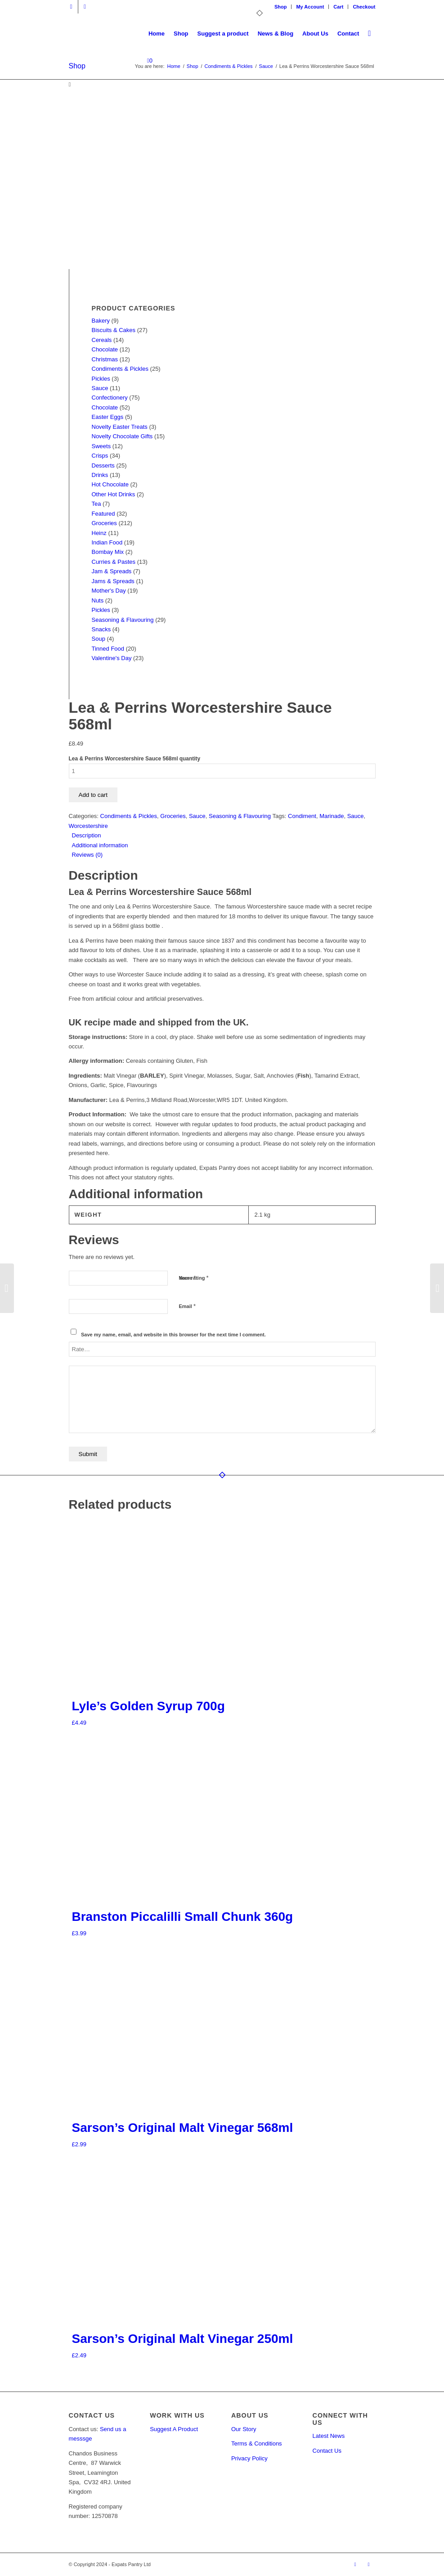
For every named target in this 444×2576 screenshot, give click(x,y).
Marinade (331, 816)
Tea (96, 503)
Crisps (100, 455)
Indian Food (107, 542)
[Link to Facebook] (85, 6)
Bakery (101, 320)
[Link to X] (71, 6)
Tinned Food (108, 648)
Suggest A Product (174, 2429)
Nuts (98, 600)
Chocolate (105, 349)
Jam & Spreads (112, 571)
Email (187, 1306)
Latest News (329, 2435)
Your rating (194, 1277)
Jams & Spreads (113, 581)
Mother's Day (109, 590)
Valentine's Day (112, 658)
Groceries (104, 523)
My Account (310, 6)
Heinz (99, 533)
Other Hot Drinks (113, 494)
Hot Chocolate (110, 484)
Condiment (302, 816)
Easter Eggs (108, 417)
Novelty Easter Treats (120, 426)
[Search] (369, 33)
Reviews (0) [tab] (87, 854)
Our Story (243, 2429)
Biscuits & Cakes (114, 330)
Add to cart (93, 794)
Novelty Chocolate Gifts (122, 436)
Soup (98, 638)
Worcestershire (88, 826)
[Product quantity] (222, 771)
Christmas (105, 359)
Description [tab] (86, 835)
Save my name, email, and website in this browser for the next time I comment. (173, 1334)
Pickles (101, 378)
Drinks (100, 475)
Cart (338, 6)
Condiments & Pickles (120, 368)
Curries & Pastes (114, 561)
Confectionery (110, 397)
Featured (103, 513)
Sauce (100, 388)
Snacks (101, 629)
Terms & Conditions (256, 2443)
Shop (280, 6)
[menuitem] (281, 6)
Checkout (364, 6)
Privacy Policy (249, 2458)
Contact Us (327, 2450)
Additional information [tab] (100, 845)
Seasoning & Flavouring (123, 619)
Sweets (101, 446)
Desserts (103, 465)
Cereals (102, 340)
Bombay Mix (108, 551)
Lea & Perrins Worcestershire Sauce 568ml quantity (135, 758)
